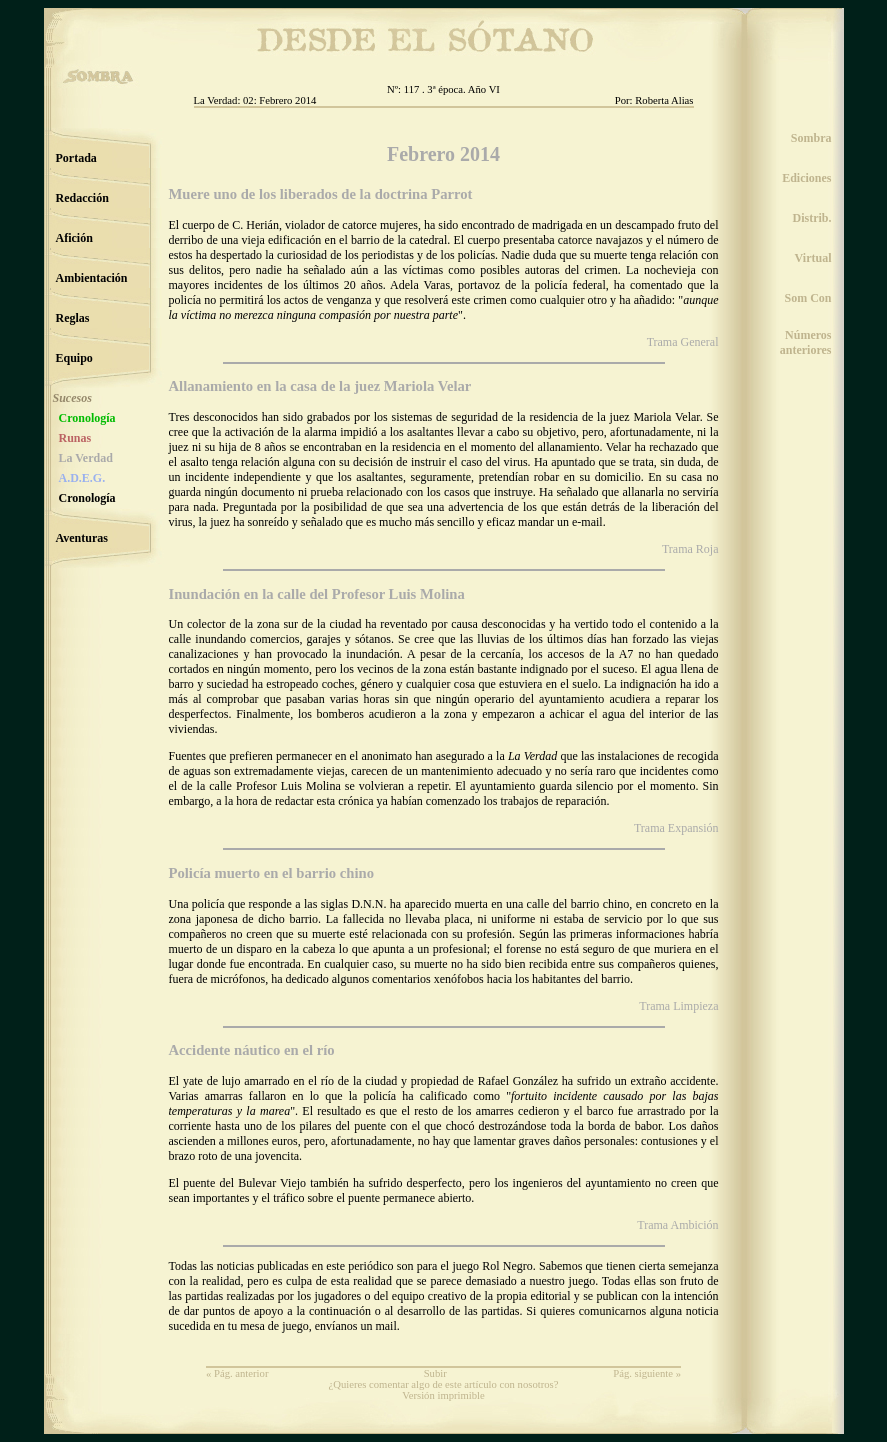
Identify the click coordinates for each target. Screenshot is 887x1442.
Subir (435, 1373)
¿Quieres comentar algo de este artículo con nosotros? (444, 1384)
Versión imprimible (443, 1395)
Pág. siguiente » (647, 1373)
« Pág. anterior (237, 1373)
